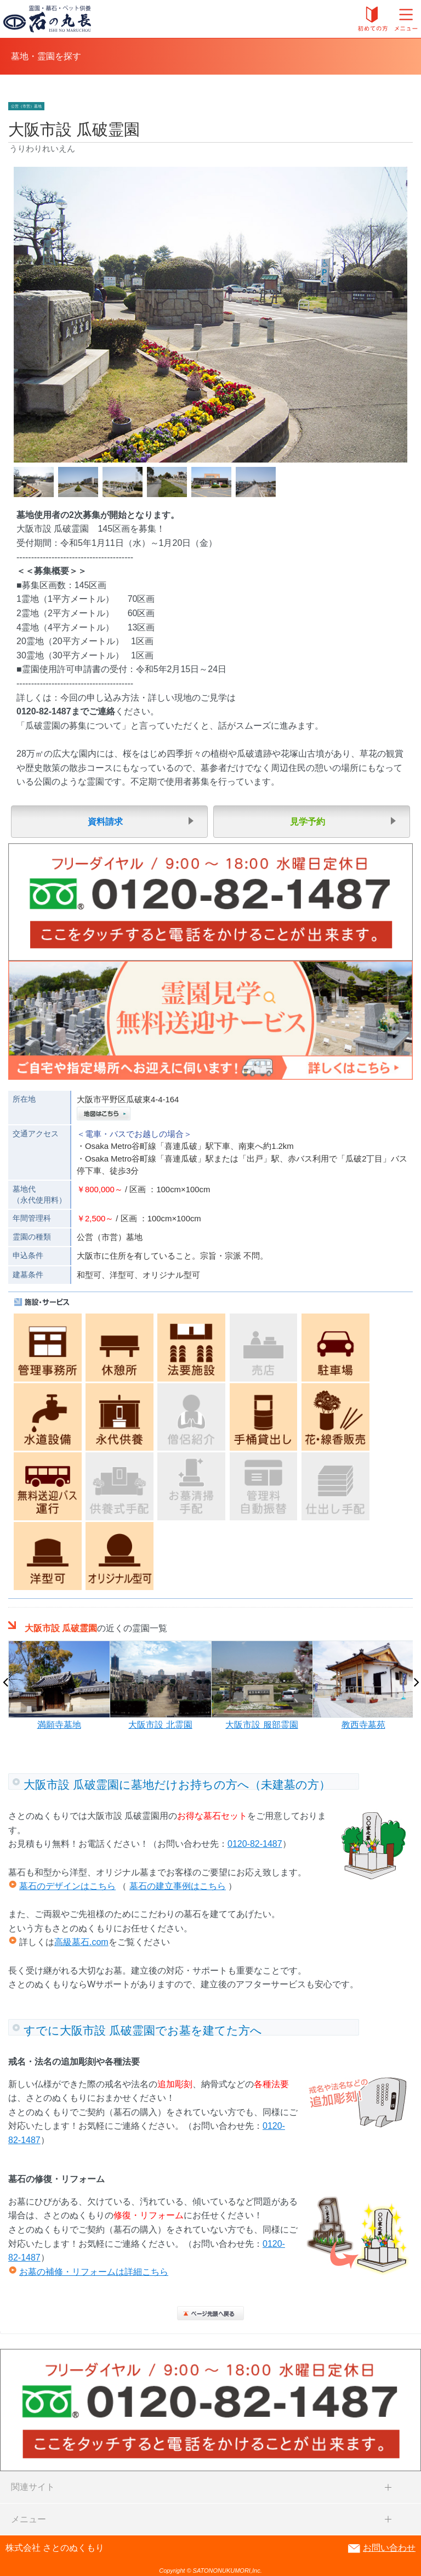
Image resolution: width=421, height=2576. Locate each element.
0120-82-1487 (254, 1843)
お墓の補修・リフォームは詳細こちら (93, 2271)
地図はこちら (103, 1113)
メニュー (28, 2519)
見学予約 (307, 821)
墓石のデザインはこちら (67, 1886)
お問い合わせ (389, 2547)
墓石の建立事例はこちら (177, 1886)
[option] (59, 1686)
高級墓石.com (81, 1942)
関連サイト (33, 2487)
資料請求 (105, 821)
